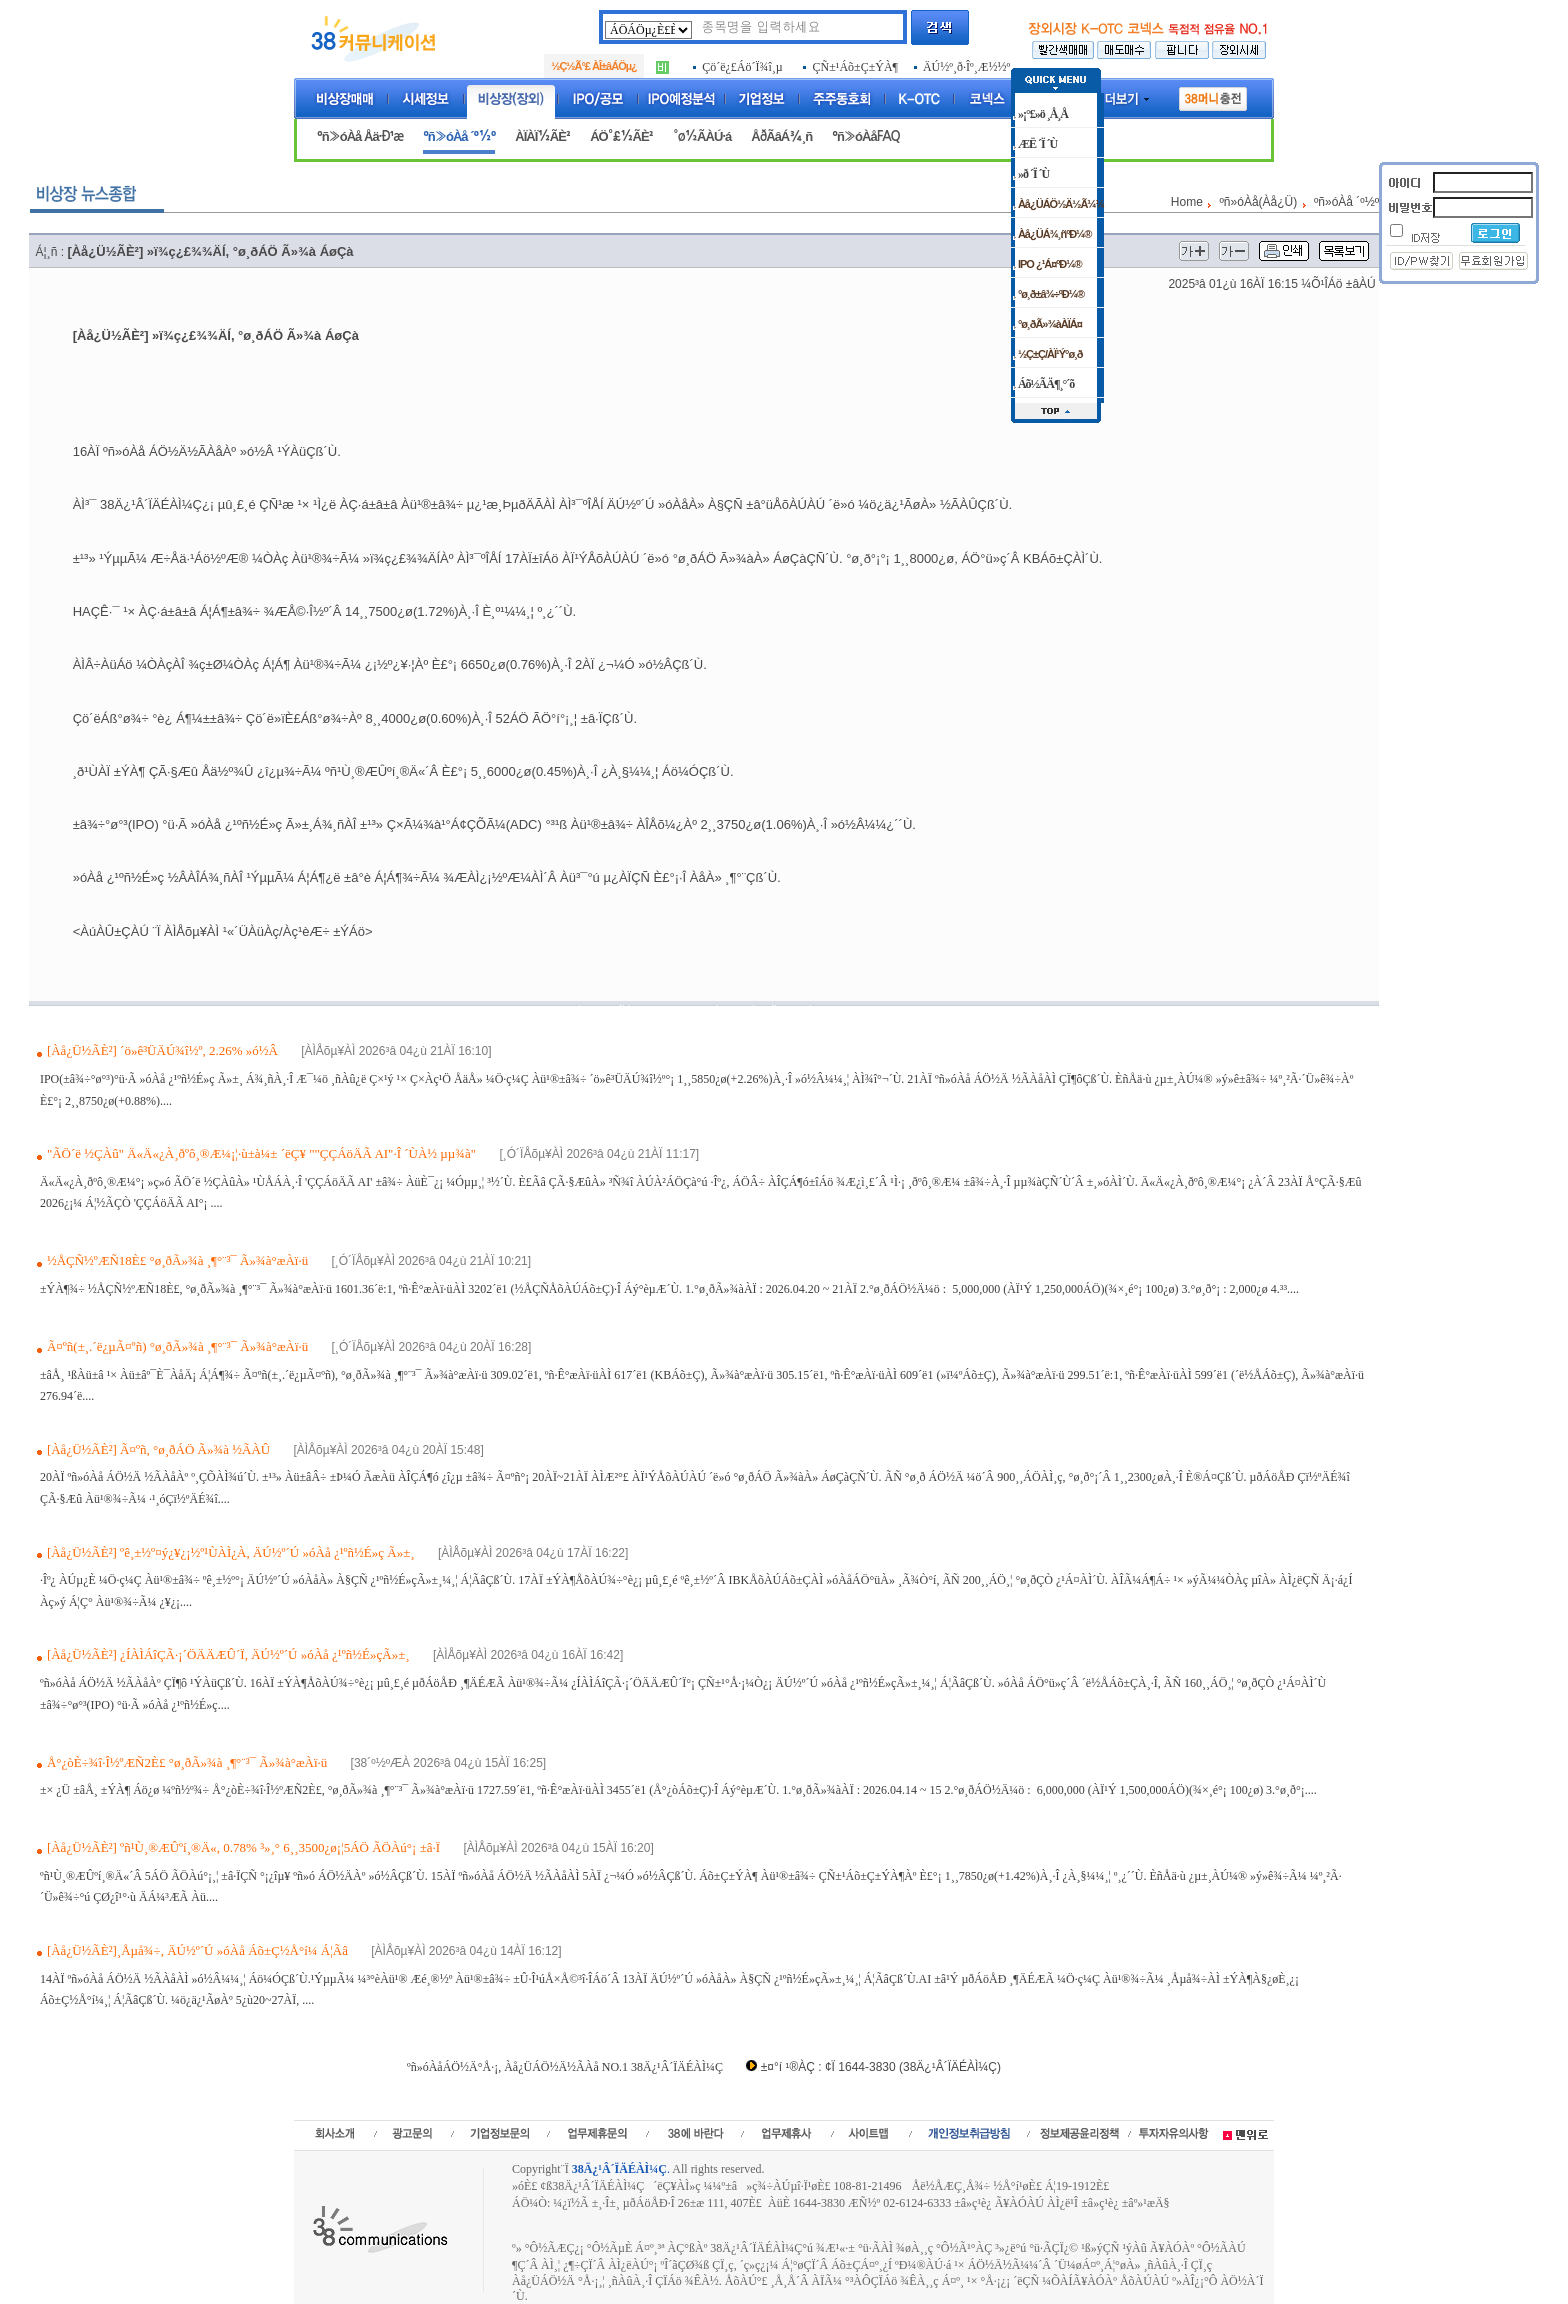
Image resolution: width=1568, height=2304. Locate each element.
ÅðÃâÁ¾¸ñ (781, 136)
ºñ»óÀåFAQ (866, 136)
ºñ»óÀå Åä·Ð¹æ (360, 136)
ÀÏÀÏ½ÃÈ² (542, 136)
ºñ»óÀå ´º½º (459, 136)
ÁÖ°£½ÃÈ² (621, 136)
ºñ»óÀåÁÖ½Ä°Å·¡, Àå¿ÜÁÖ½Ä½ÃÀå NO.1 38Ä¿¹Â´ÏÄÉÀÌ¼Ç (565, 2067)
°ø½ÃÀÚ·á (702, 136)
